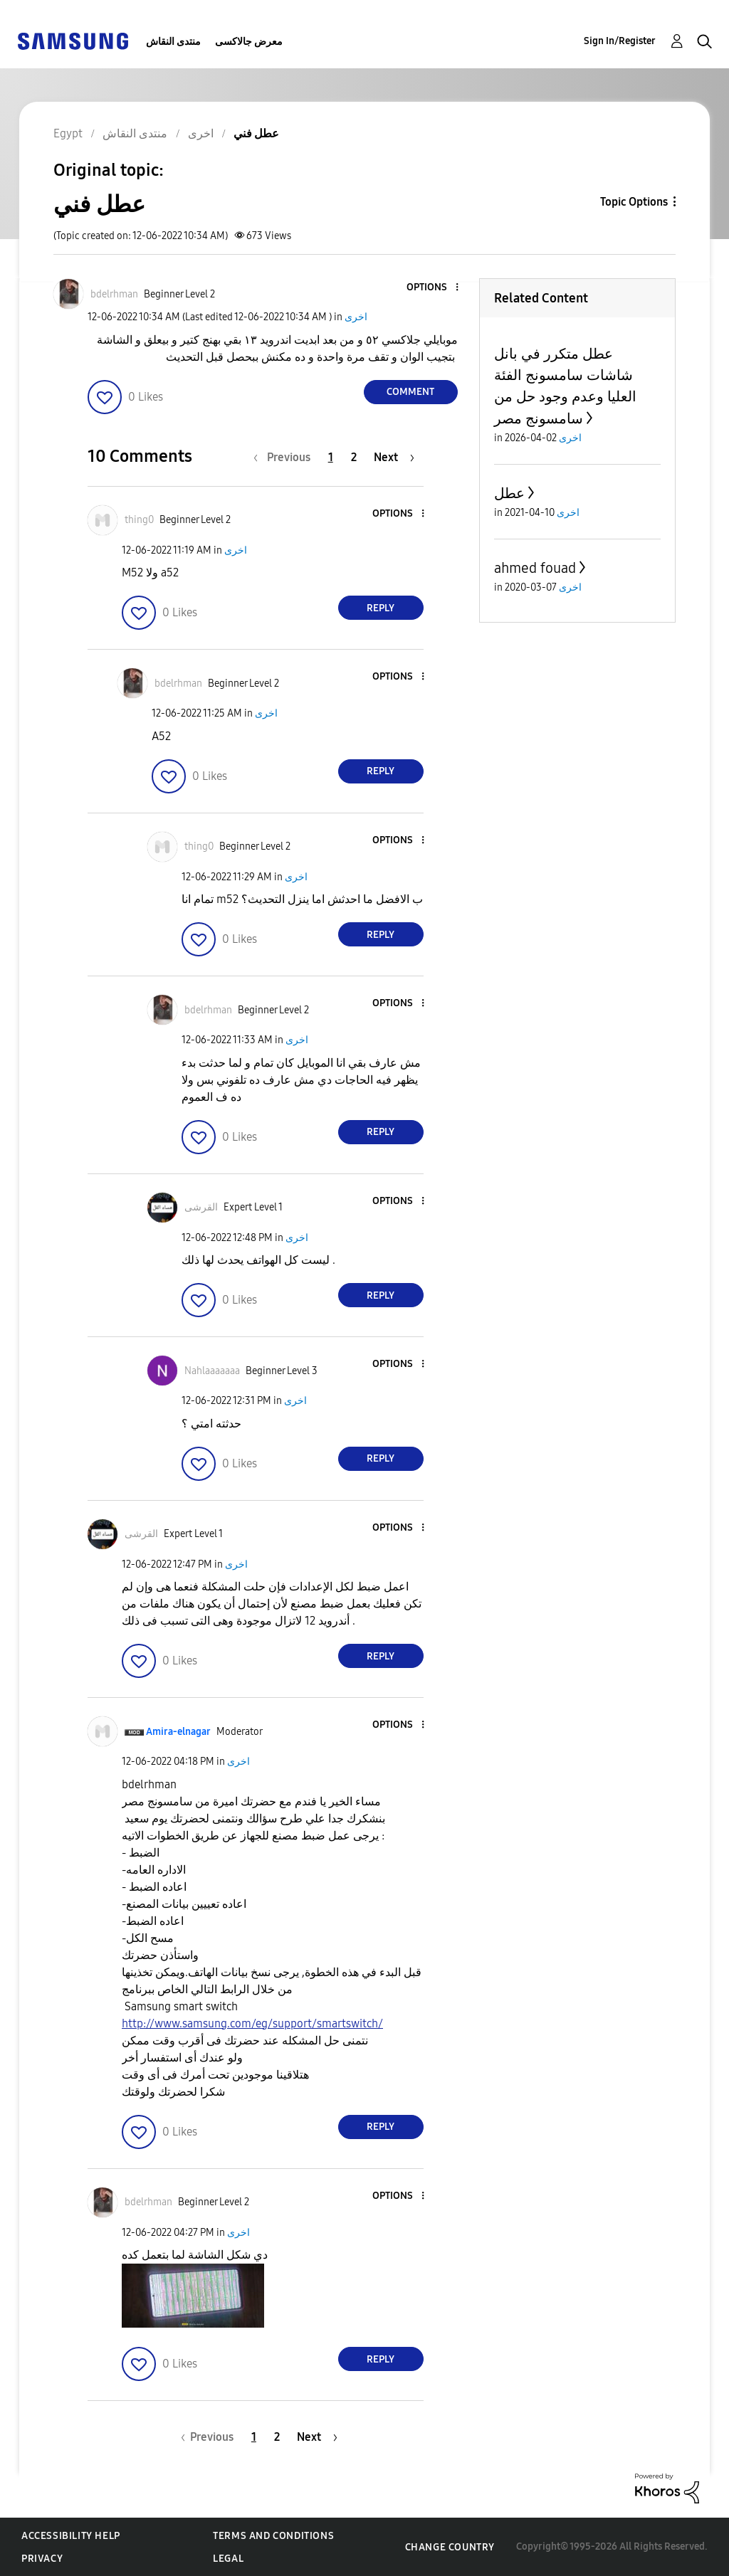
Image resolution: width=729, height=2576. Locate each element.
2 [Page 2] (354, 457)
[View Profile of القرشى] (201, 1207)
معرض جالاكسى (249, 42)
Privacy (42, 2559)
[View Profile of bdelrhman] (114, 294)
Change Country (450, 2547)
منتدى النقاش (173, 42)
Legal (228, 2559)
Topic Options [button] (634, 201)
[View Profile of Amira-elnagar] (178, 1732)
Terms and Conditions (273, 2536)
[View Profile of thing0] (139, 520)
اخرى (356, 317)
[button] (433, 288)
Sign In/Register (620, 41)
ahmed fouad (535, 567)
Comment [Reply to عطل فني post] (410, 392)
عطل (509, 493)
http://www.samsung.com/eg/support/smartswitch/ (252, 2023)
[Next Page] (394, 457)
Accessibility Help (70, 2536)
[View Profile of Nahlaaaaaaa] (212, 1371)
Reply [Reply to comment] (380, 608)
